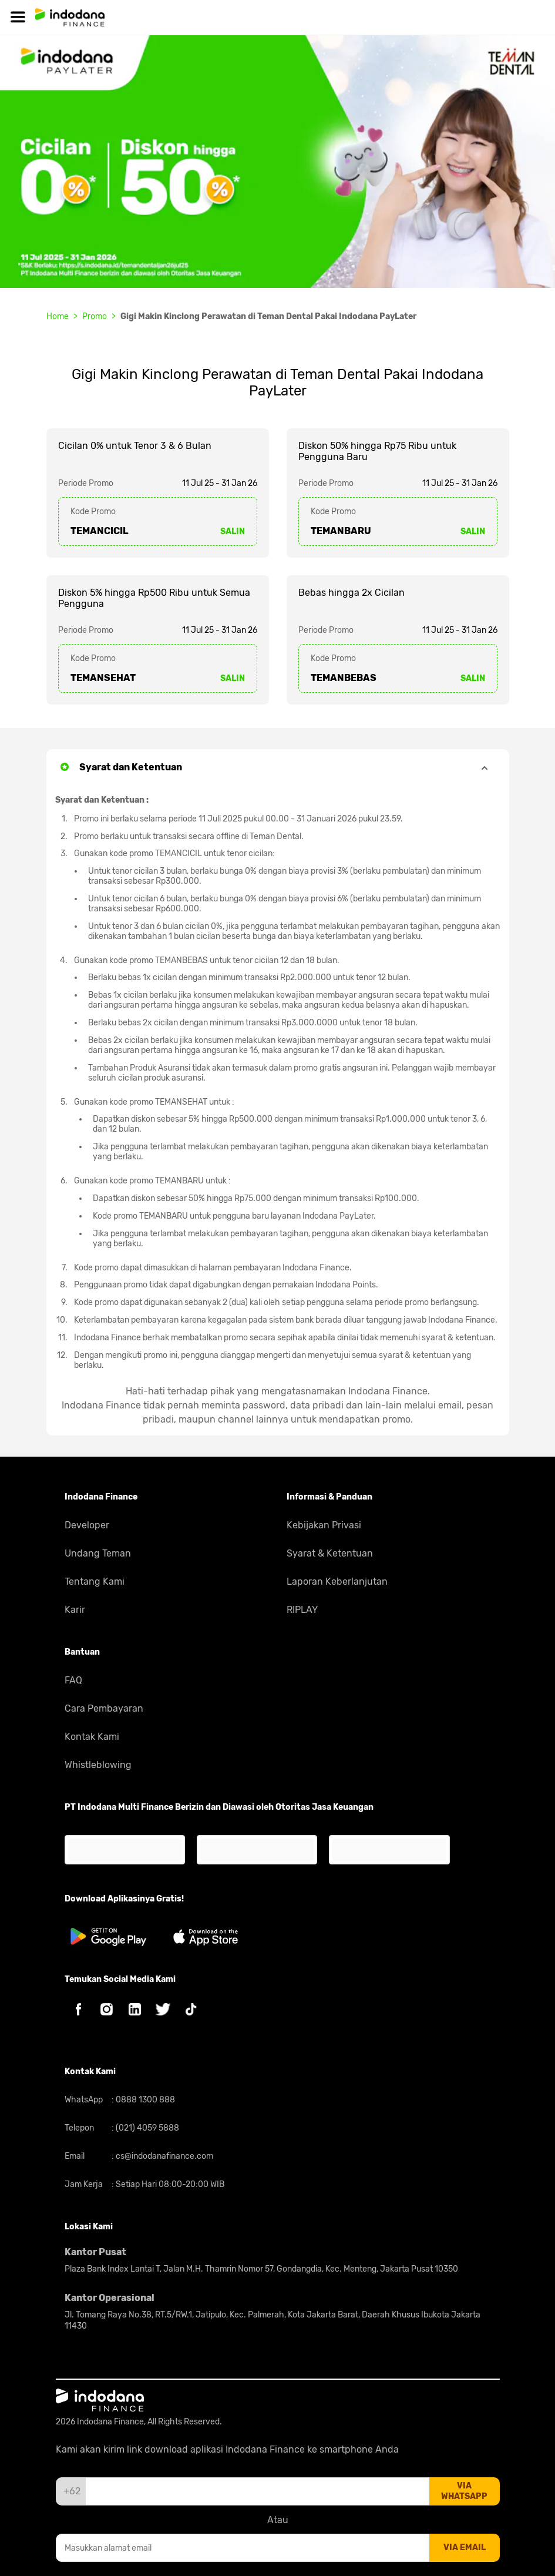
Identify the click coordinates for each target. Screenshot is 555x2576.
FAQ (73, 1680)
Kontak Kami (92, 1736)
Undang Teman (98, 1553)
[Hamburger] (17, 17)
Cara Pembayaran (104, 1708)
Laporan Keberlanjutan (337, 1581)
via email (464, 2547)
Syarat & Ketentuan (330, 1553)
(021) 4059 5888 (146, 2128)
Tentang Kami (95, 1581)
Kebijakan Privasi (324, 1525)
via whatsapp (464, 2491)
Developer (87, 1525)
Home (57, 316)
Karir (75, 1609)
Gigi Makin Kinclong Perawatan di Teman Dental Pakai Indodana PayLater (268, 316)
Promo (94, 316)
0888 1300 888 (144, 2100)
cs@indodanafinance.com (163, 2156)
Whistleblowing (98, 1764)
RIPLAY (302, 1609)
